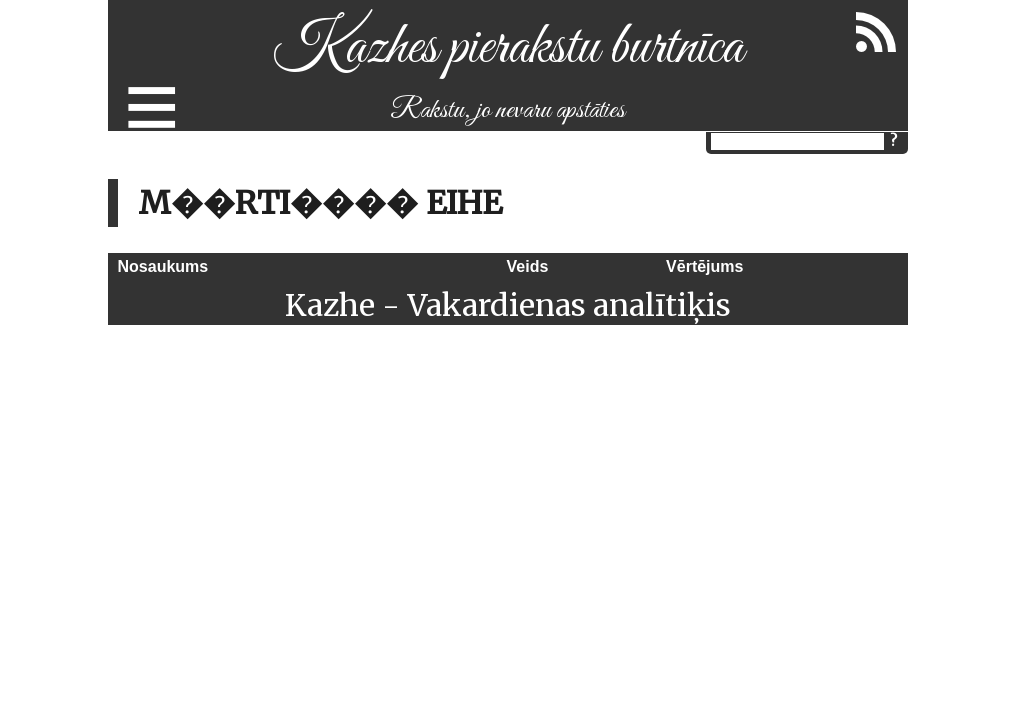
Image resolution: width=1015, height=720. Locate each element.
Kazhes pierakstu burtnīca (507, 48)
